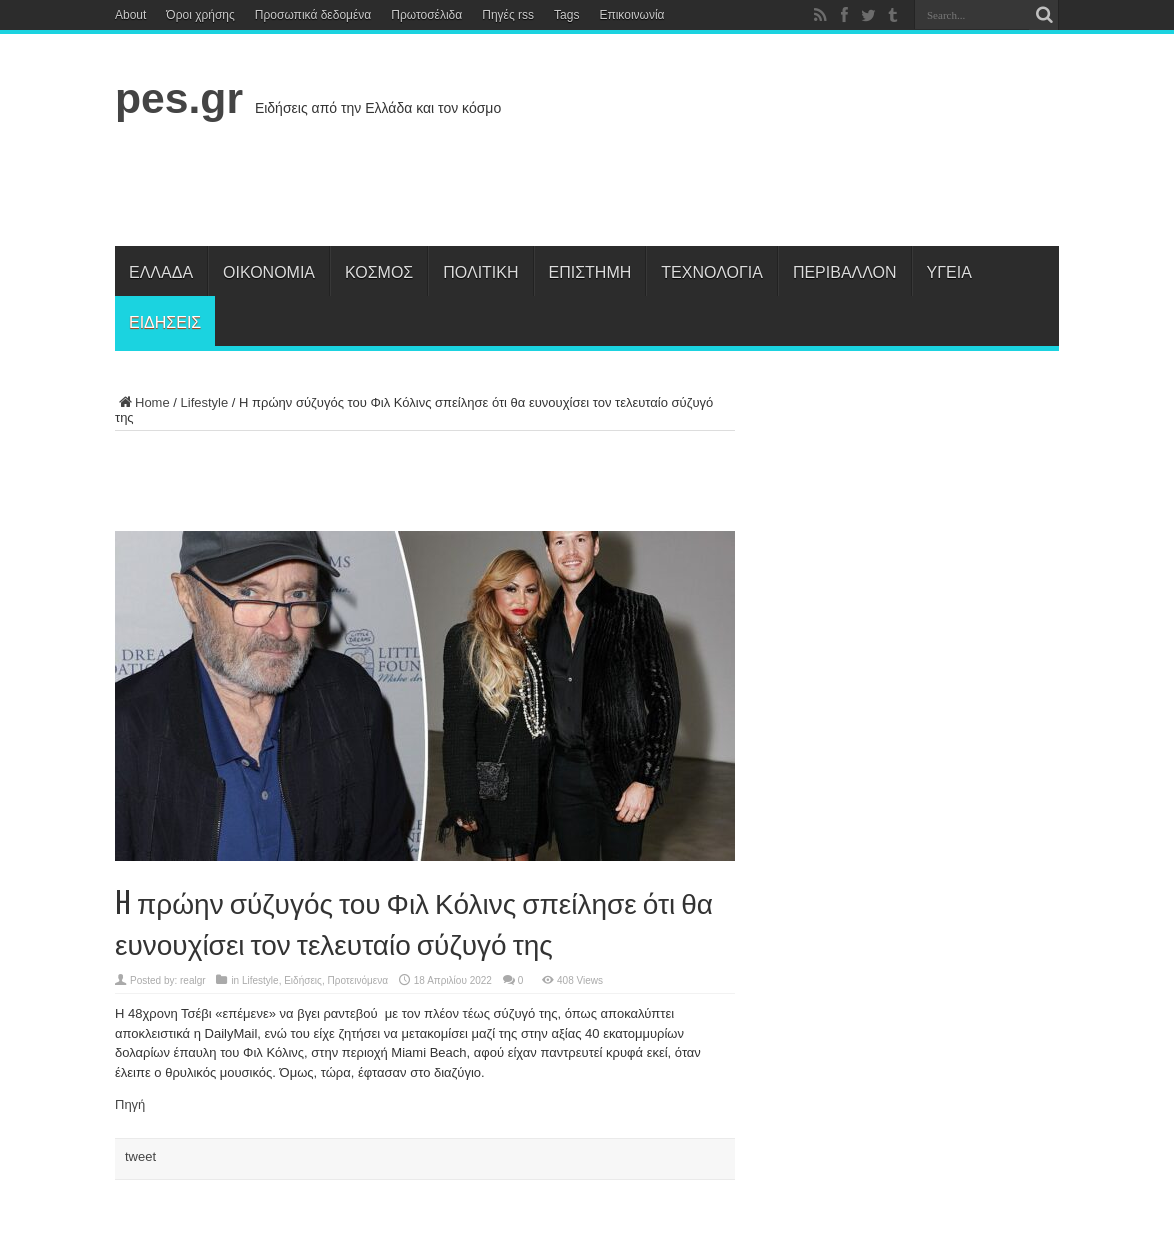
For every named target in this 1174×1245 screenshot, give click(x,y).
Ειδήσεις (165, 321)
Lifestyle (205, 402)
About (130, 15)
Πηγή (130, 1104)
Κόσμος (379, 271)
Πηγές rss (508, 15)
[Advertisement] (695, 176)
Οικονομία (269, 271)
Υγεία (949, 271)
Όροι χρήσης (200, 15)
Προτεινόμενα (357, 980)
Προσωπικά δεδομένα (313, 15)
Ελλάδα (161, 271)
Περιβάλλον (845, 271)
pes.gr (179, 98)
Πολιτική (480, 271)
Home (142, 402)
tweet (140, 1156)
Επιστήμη (590, 271)
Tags (566, 15)
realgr (193, 980)
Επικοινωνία (631, 15)
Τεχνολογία (712, 271)
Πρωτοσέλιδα (426, 15)
